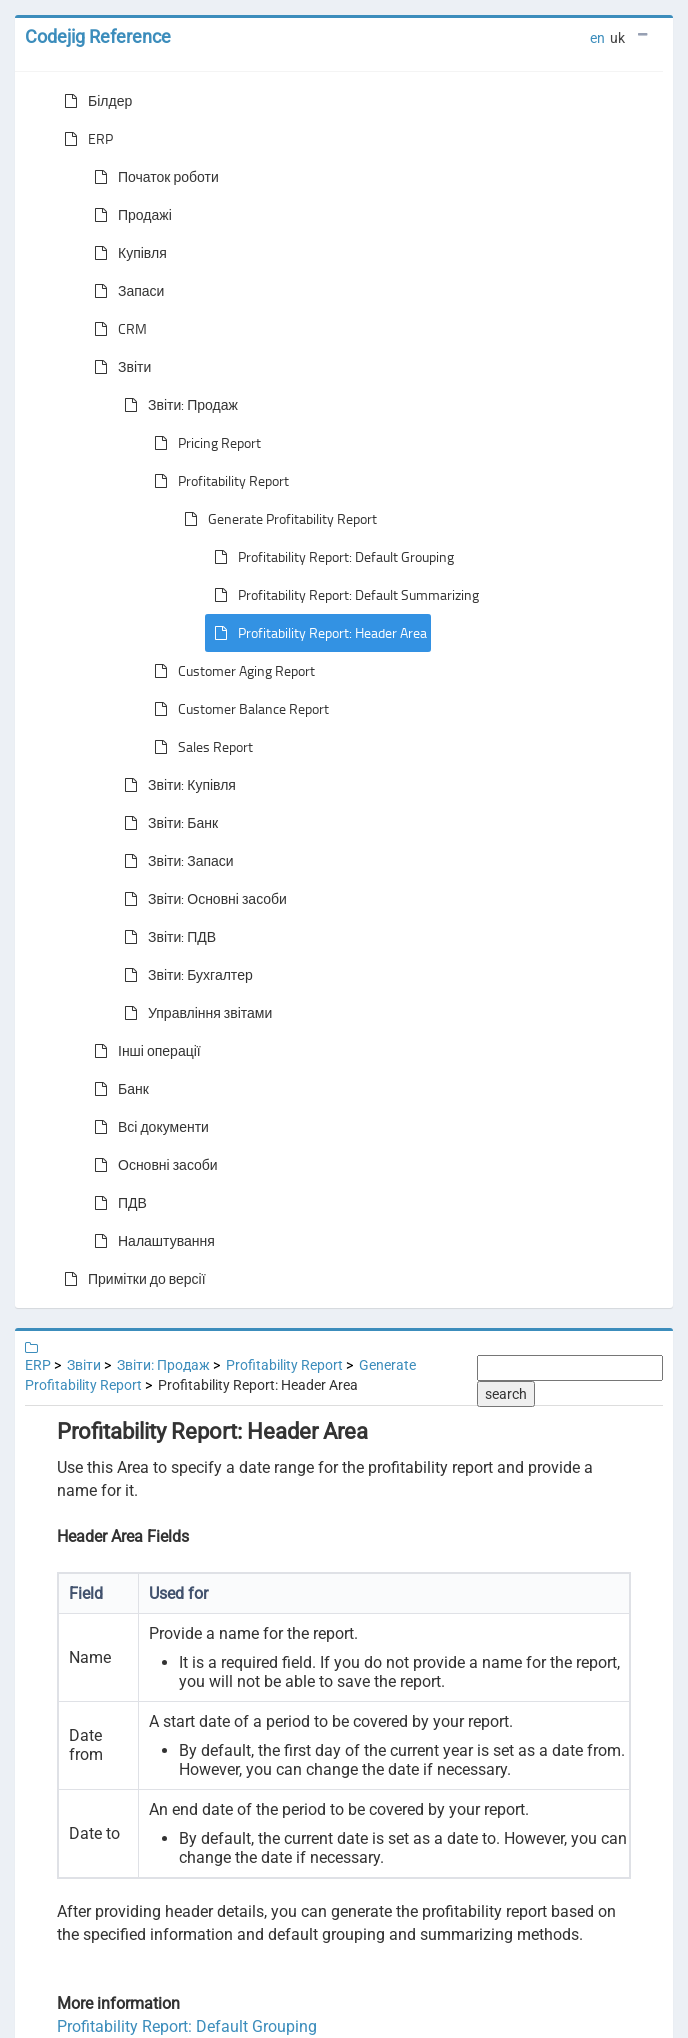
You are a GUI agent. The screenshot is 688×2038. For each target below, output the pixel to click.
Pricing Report (203, 443)
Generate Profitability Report (276, 519)
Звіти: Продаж (177, 405)
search (506, 1394)
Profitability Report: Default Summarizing (342, 595)
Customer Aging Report (230, 671)
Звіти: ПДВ (166, 937)
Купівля (126, 253)
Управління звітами (194, 1013)
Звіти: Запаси (175, 861)
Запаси (125, 291)
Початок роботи (152, 177)
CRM (116, 329)
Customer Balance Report (237, 709)
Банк (117, 1089)
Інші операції (143, 1051)
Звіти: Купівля (176, 785)
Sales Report (199, 747)
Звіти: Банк (167, 823)
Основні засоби (152, 1165)
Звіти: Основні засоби (201, 899)
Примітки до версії (131, 1279)
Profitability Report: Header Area (316, 633)
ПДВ (116, 1203)
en (597, 38)
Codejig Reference (98, 36)
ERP (84, 139)
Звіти (118, 367)
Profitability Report (217, 481)
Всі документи (147, 1127)
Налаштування (150, 1241)
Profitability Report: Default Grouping (330, 557)
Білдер (94, 101)
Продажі (129, 215)
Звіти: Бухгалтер (184, 975)
